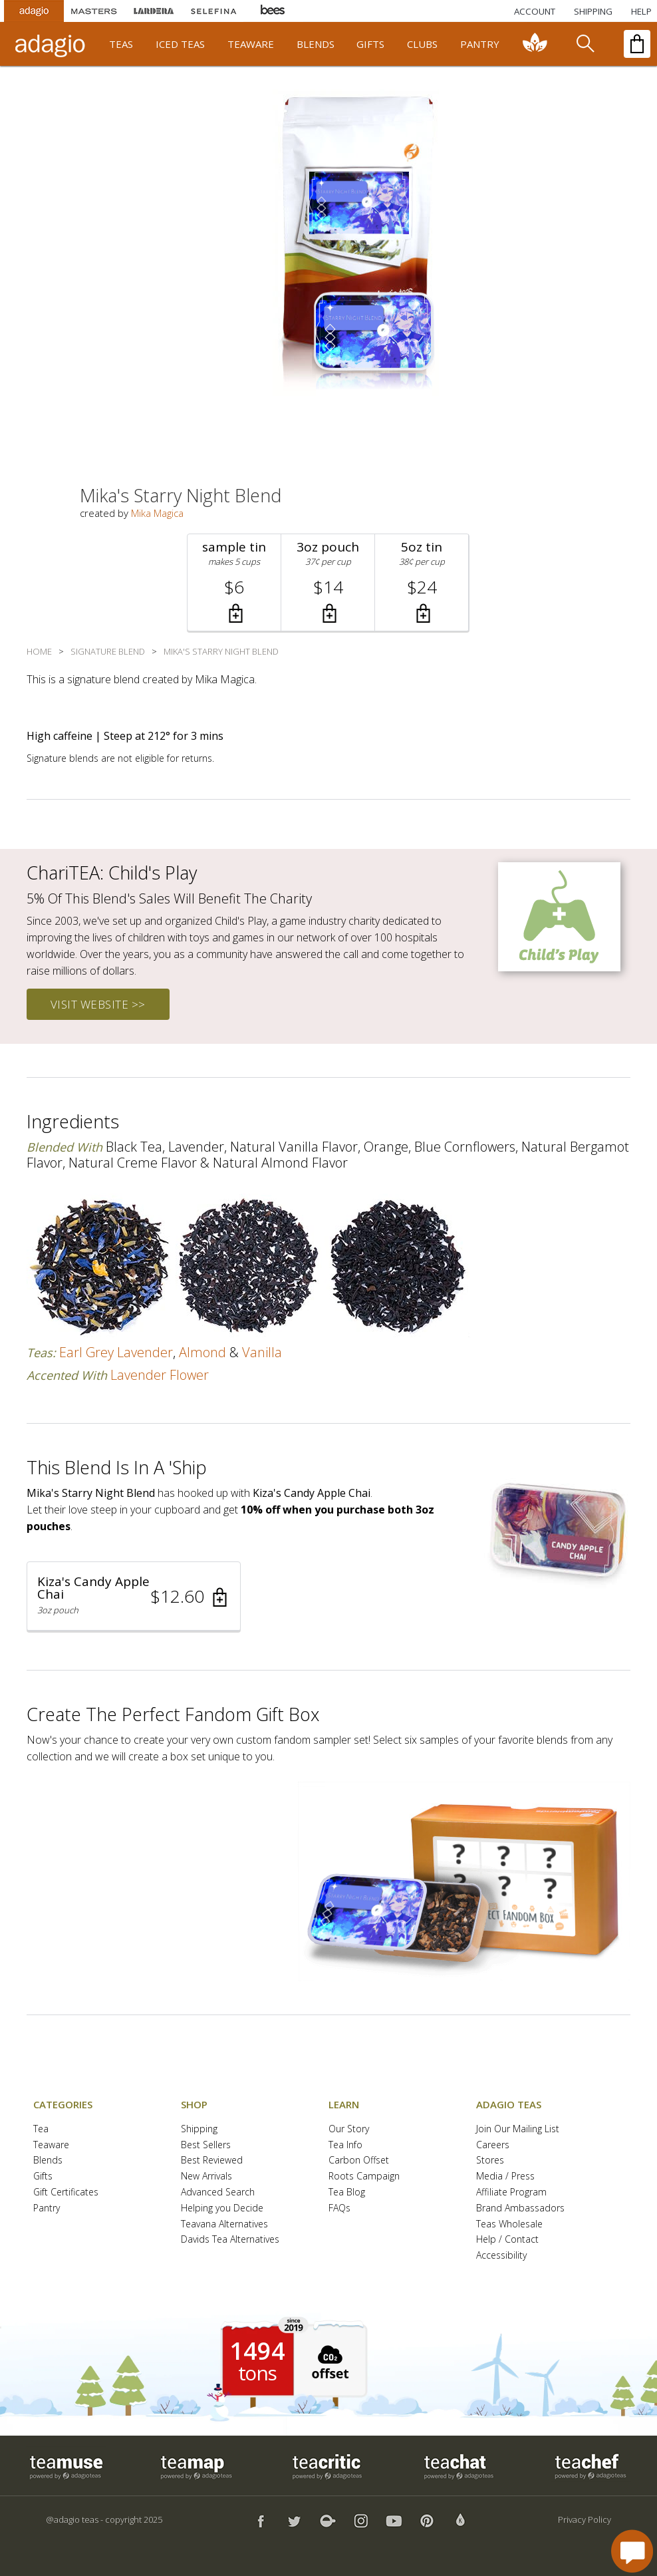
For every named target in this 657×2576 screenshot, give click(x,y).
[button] (234, 582)
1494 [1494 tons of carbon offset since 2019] (257, 2351)
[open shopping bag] (637, 44)
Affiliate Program (511, 2192)
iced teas (180, 44)
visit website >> (98, 1004)
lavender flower (159, 1375)
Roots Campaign (364, 2176)
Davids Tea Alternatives (230, 2239)
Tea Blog (346, 2192)
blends (315, 44)
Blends (48, 2160)
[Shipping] (593, 11)
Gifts (43, 2176)
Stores (490, 2160)
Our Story (348, 2129)
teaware (250, 44)
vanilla (262, 1352)
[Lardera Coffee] (154, 11)
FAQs (339, 2208)
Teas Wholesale (509, 2224)
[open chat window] (632, 2551)
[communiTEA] (535, 44)
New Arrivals (206, 2176)
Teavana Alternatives (224, 2224)
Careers (492, 2145)
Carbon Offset (358, 2160)
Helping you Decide (222, 2208)
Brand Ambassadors (520, 2208)
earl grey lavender (116, 1352)
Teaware (51, 2145)
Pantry (46, 2208)
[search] (584, 44)
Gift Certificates (65, 2192)
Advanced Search (218, 2192)
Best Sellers (206, 2145)
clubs (422, 44)
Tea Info (345, 2145)
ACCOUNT (534, 11)
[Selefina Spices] (213, 11)
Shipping (199, 2129)
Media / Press (505, 2176)
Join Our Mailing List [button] (517, 2129)
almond (202, 1352)
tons (257, 2373)
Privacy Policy (584, 2519)
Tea (41, 2129)
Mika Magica (157, 513)
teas (121, 44)
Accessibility (501, 2255)
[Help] (641, 11)
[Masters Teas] (94, 11)
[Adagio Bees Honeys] (273, 11)
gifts (370, 44)
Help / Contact (507, 2239)
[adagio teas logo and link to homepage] (51, 44)
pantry (479, 44)
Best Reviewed (212, 2160)
